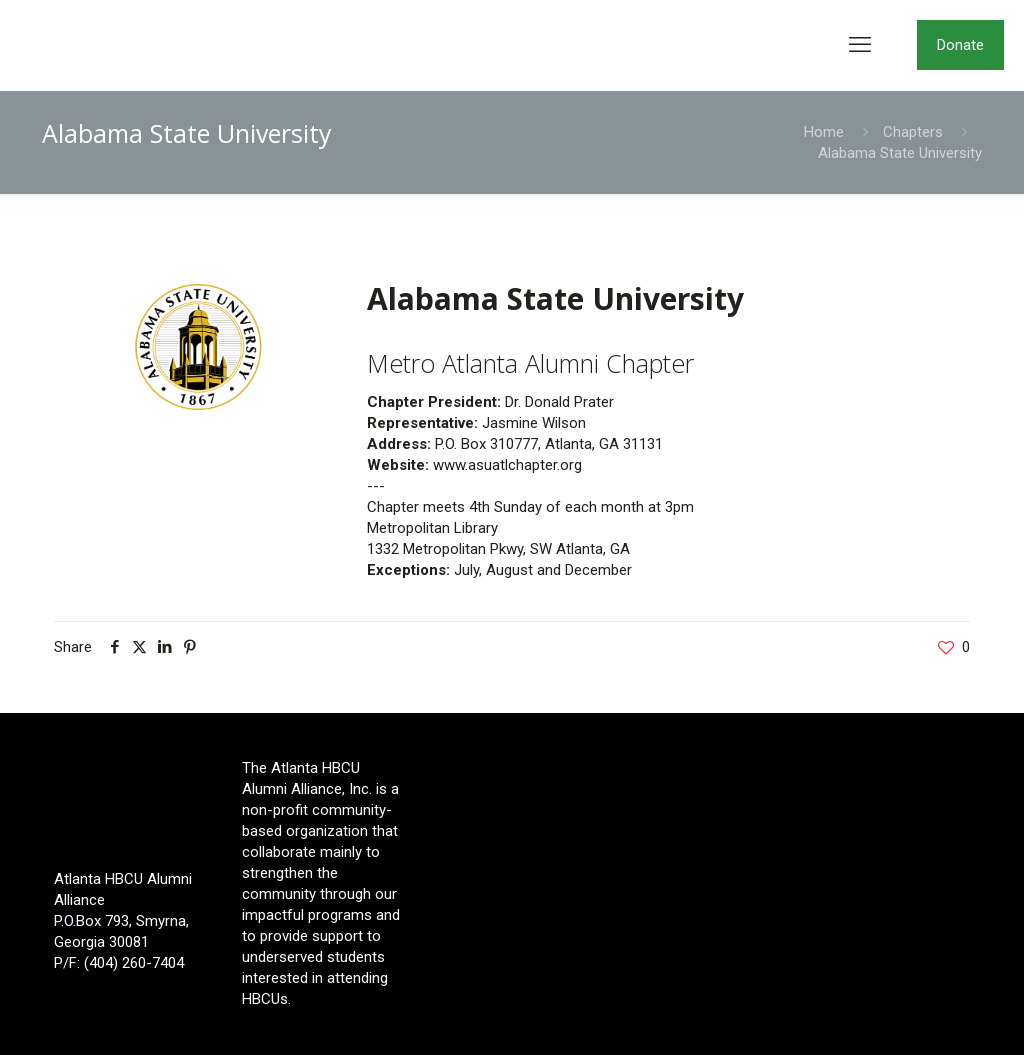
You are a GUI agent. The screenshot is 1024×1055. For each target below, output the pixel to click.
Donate (960, 45)
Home (824, 132)
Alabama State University (900, 153)
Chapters (913, 132)
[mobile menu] (860, 45)
